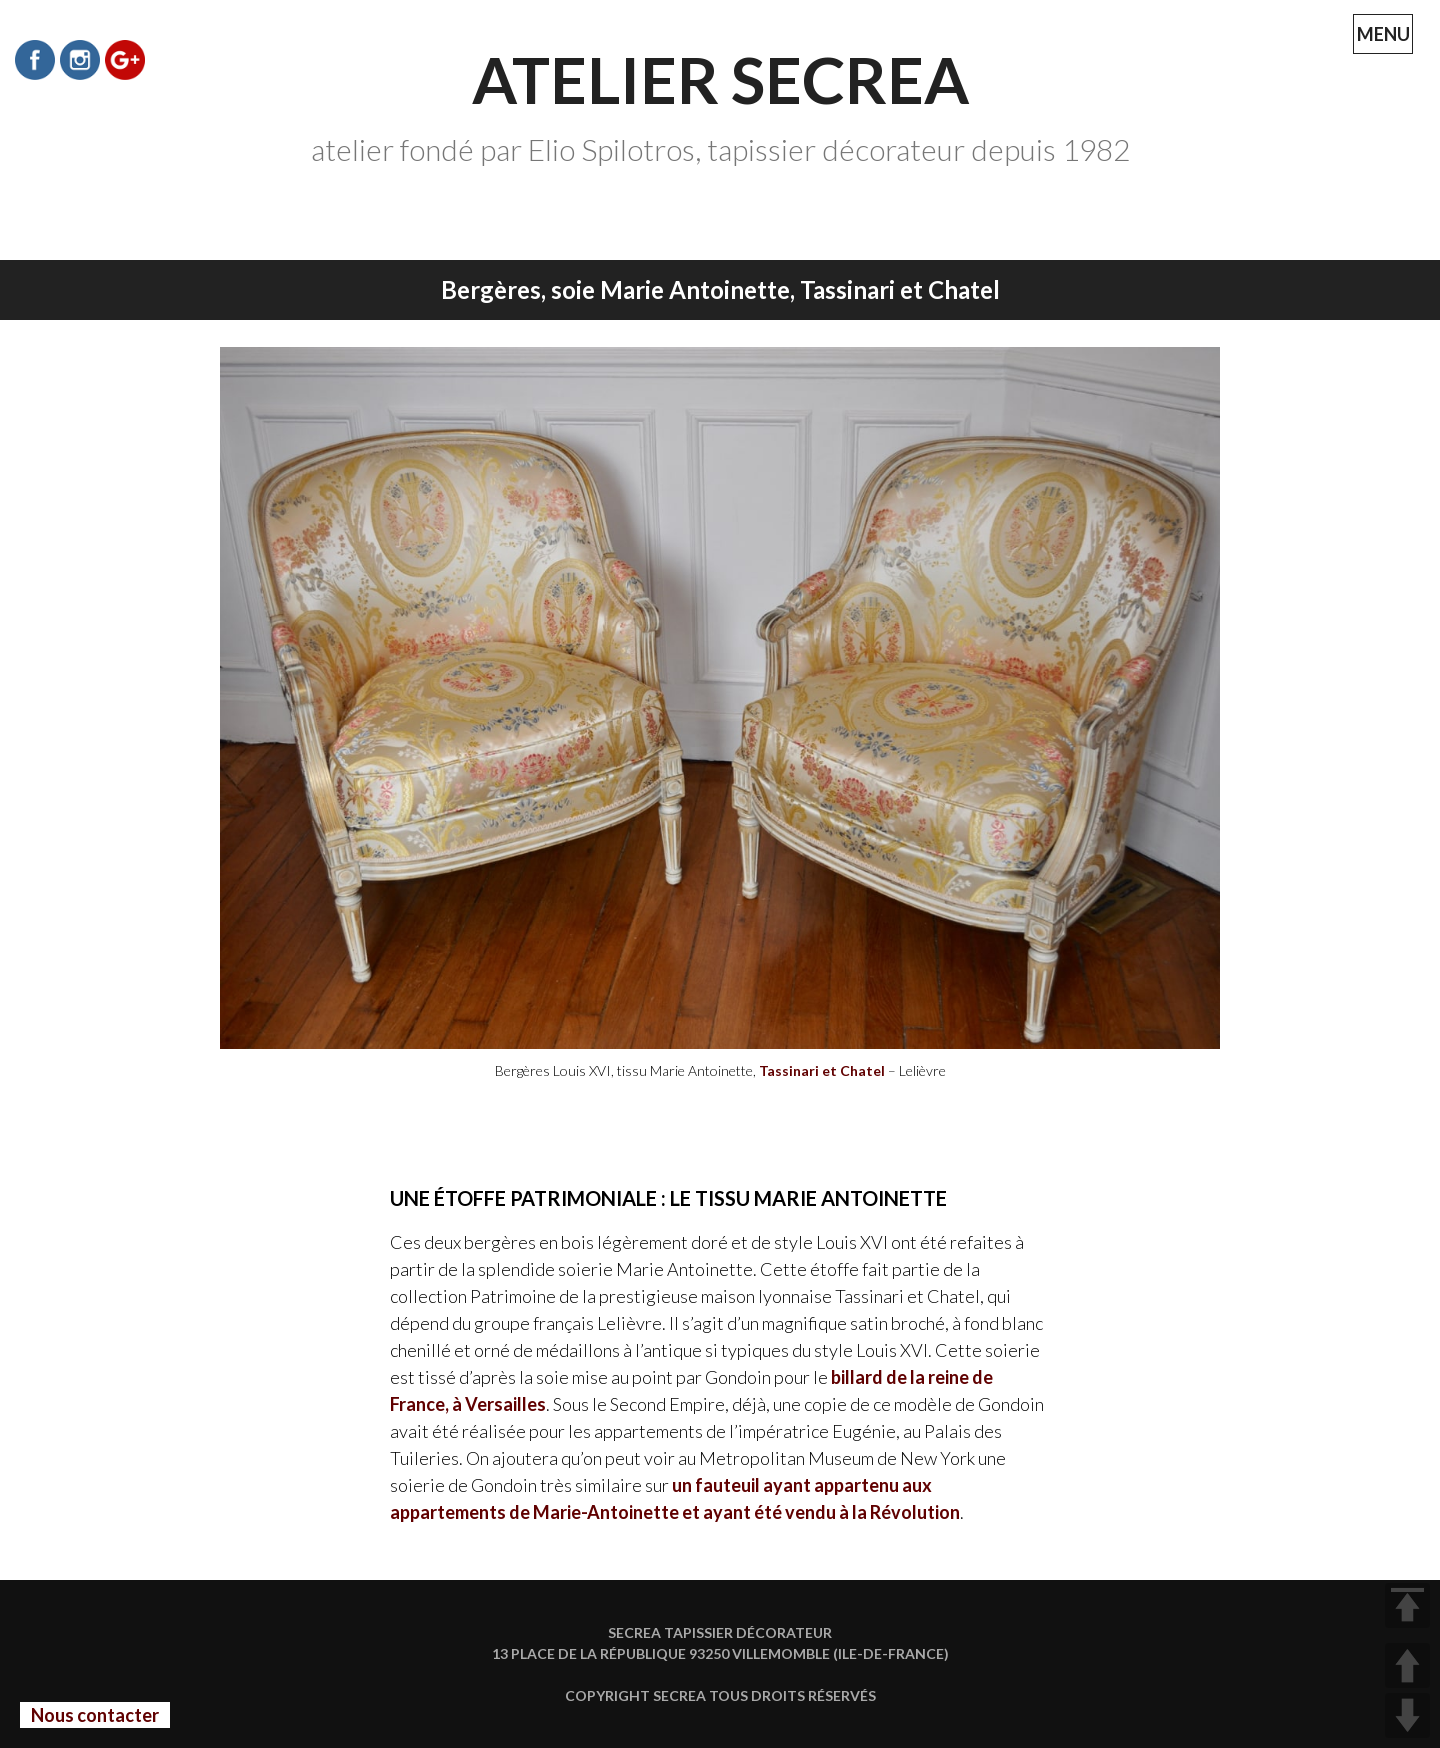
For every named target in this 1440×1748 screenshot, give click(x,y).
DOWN (1407, 1715)
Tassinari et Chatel (822, 1070)
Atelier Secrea (720, 79)
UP (1407, 1665)
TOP (1407, 1605)
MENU (1385, 38)
